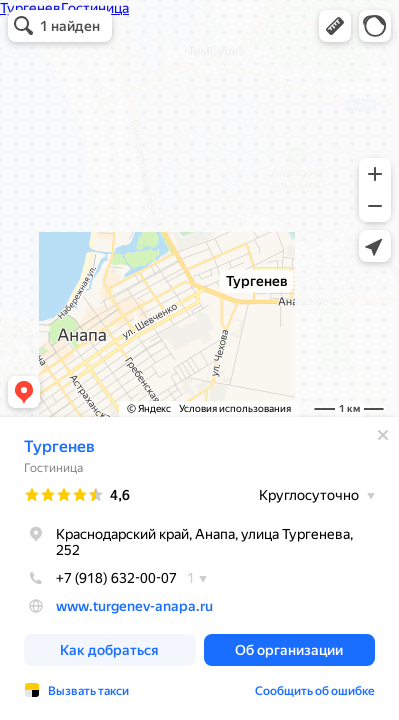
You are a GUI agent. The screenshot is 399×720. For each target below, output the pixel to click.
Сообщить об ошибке (315, 691)
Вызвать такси (88, 691)
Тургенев (59, 446)
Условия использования (235, 408)
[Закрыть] (383, 435)
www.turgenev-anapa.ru (134, 606)
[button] (335, 26)
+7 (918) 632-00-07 (100, 578)
